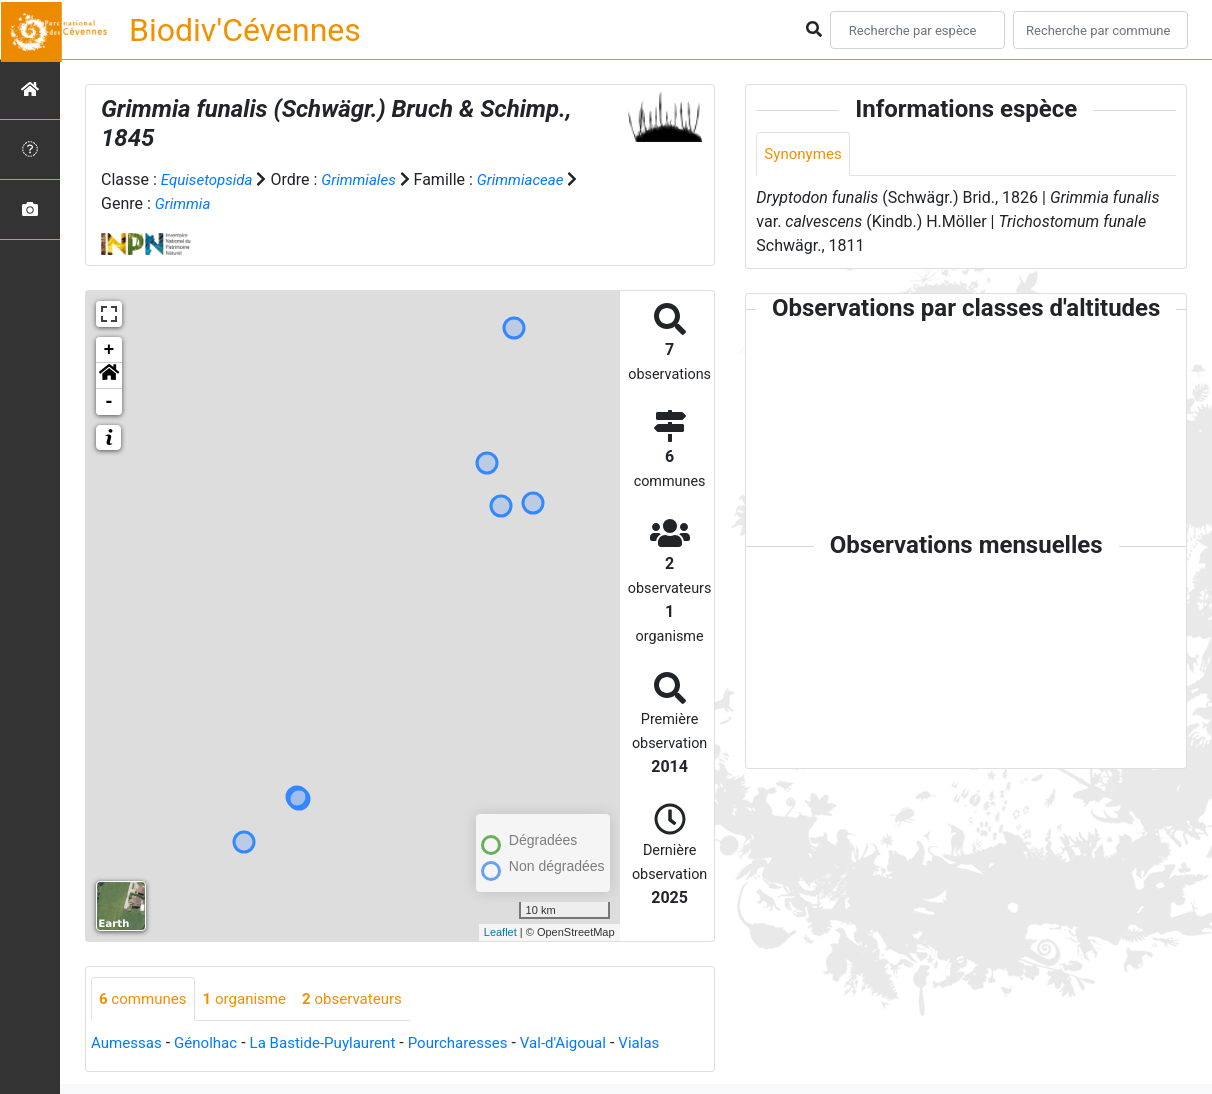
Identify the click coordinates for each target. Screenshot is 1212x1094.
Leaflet (500, 932)
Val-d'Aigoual (590, 1044)
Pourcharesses (478, 1044)
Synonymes (805, 154)
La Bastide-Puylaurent (335, 1044)
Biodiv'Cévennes (245, 30)
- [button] (109, 402)
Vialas (670, 1044)
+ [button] (109, 350)
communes (145, 999)
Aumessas (128, 1044)
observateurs (366, 999)
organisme (252, 999)
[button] (109, 376)
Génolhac (212, 1044)
